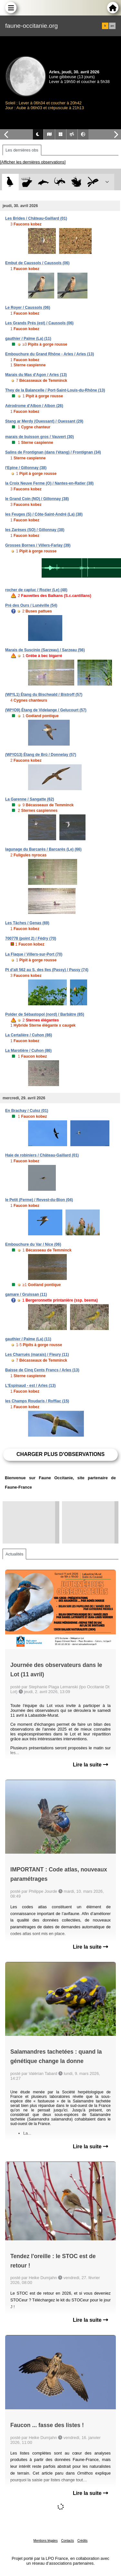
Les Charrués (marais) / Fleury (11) (37, 1354)
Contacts (67, 2540)
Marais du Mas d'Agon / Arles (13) (36, 374)
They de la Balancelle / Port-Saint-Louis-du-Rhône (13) (55, 390)
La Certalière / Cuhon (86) (28, 1035)
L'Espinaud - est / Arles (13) (30, 1385)
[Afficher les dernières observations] (33, 162)
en (112, 25)
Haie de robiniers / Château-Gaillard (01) (42, 1155)
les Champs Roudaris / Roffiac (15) (37, 1401)
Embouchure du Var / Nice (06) (33, 1244)
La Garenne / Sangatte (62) (29, 799)
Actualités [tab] (14, 1554)
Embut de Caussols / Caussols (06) (37, 263)
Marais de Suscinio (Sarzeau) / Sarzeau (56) (45, 650)
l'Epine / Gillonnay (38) (25, 468)
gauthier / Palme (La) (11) (28, 338)
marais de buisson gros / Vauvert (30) (39, 437)
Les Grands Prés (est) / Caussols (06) (39, 323)
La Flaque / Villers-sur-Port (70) (33, 954)
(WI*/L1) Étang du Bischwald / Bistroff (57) (43, 694)
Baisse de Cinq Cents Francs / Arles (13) (42, 1370)
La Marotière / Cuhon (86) (28, 1050)
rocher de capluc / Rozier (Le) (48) (36, 590)
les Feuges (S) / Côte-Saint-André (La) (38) (44, 514)
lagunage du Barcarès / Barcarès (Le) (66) (43, 849)
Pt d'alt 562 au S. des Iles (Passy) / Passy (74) (46, 970)
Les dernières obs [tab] (21, 150)
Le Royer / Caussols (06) (27, 307)
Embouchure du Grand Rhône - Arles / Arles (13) (49, 354)
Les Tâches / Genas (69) (27, 923)
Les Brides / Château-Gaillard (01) (36, 218)
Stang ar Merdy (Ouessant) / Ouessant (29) (44, 421)
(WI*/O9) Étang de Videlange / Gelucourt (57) (45, 710)
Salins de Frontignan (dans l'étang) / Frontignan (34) (53, 452)
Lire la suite (90, 1764)
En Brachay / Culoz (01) (26, 1110)
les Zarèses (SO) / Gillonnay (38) (34, 530)
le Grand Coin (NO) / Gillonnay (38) (37, 499)
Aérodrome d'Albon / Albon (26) (34, 405)
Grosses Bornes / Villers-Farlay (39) (38, 545)
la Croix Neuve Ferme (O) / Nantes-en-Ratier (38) (49, 483)
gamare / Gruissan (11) (26, 1294)
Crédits (82, 2540)
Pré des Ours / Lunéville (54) (31, 605)
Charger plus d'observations (60, 1454)
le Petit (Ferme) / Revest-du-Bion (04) (39, 1200)
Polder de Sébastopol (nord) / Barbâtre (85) (44, 1014)
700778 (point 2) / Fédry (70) (30, 938)
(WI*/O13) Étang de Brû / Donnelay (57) (40, 754)
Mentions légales (46, 2540)
